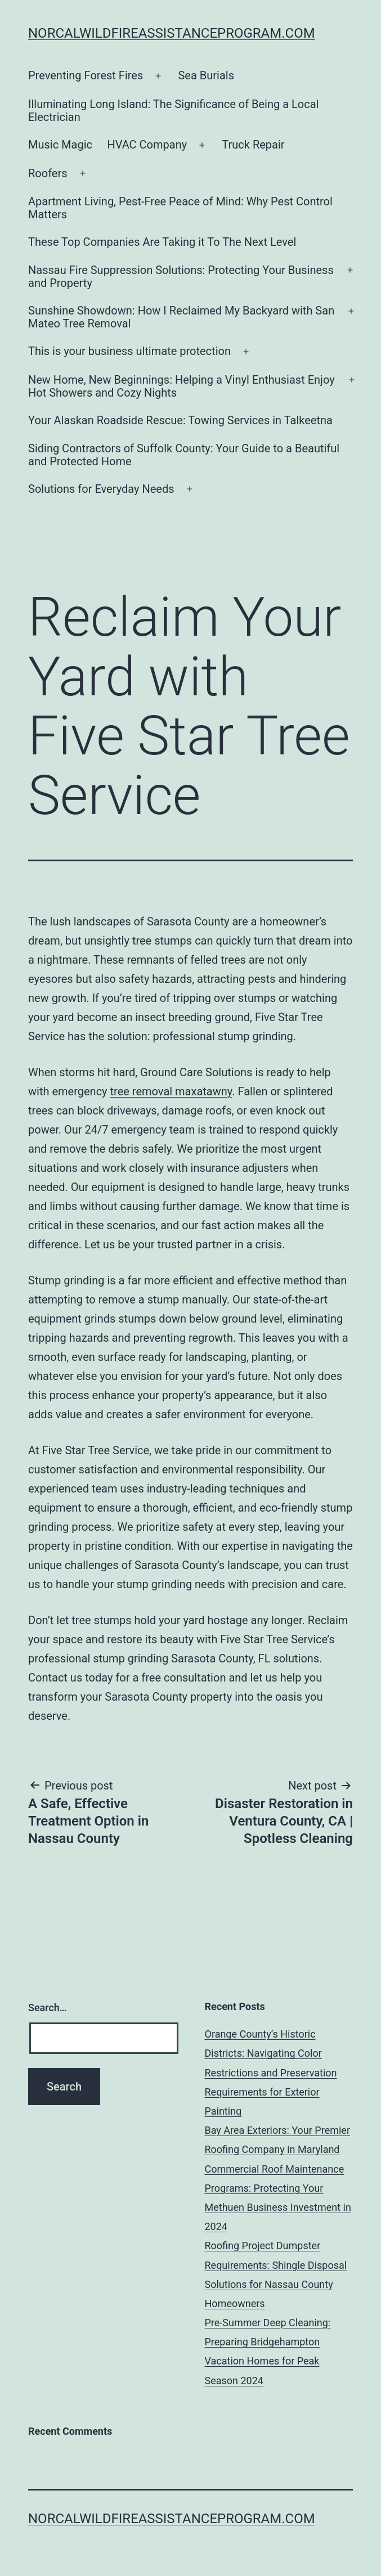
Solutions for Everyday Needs (101, 489)
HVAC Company (147, 144)
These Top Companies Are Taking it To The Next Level (162, 242)
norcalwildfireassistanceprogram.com (171, 33)
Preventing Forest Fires (85, 75)
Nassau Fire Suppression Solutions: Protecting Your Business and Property (181, 276)
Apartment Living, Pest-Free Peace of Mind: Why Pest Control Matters (180, 208)
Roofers (48, 173)
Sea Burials (206, 75)
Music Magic (60, 144)
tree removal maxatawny (171, 1091)
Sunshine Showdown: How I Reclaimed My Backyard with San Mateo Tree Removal (181, 317)
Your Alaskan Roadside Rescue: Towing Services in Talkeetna (180, 420)
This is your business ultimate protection (129, 351)
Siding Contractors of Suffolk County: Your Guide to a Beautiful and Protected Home (183, 455)
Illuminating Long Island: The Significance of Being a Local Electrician (173, 110)
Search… (47, 2007)
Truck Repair (253, 144)
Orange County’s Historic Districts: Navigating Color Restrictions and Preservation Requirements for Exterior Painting (271, 2072)
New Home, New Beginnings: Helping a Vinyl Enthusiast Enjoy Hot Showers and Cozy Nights (181, 386)
